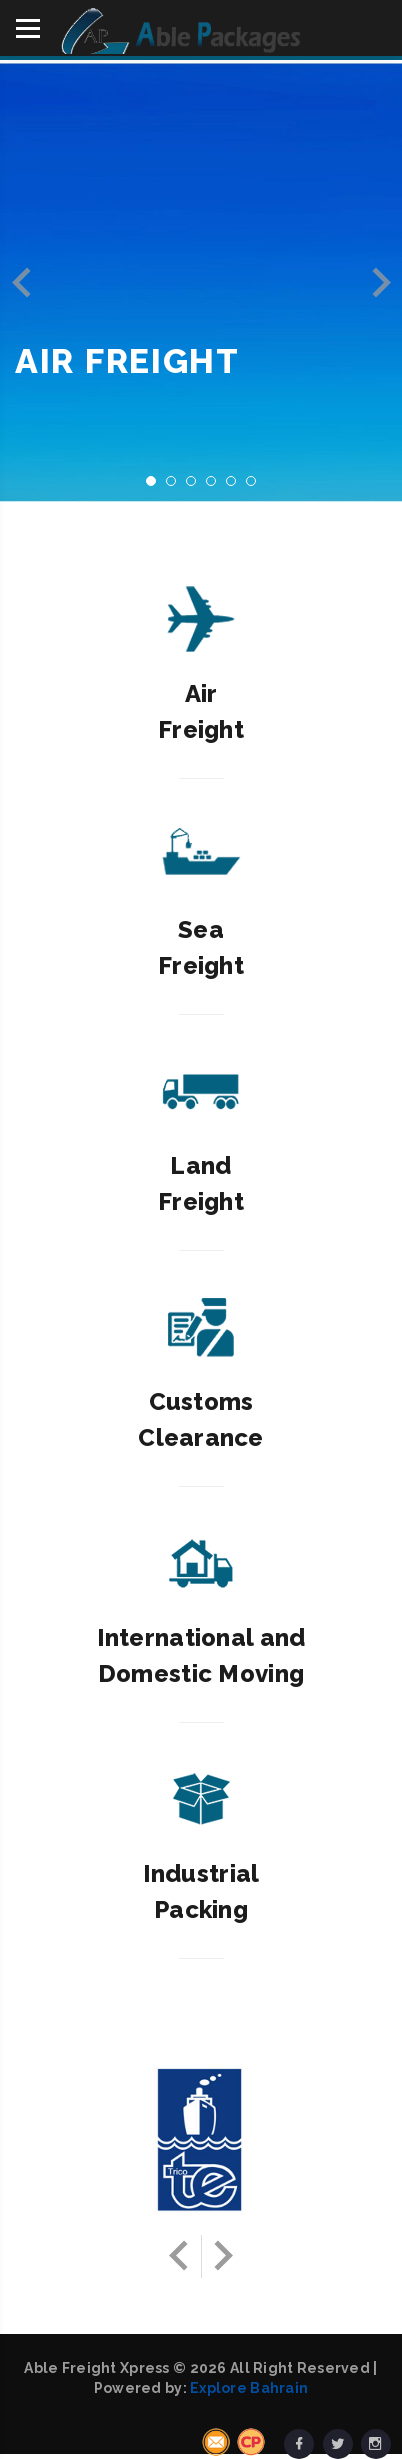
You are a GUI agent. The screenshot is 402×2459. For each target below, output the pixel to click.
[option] (201, 282)
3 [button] (197, 487)
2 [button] (177, 487)
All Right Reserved (300, 2368)
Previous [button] (21, 282)
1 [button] (157, 487)
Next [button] (380, 282)
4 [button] (217, 487)
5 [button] (237, 487)
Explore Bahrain (249, 2388)
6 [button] (257, 487)
